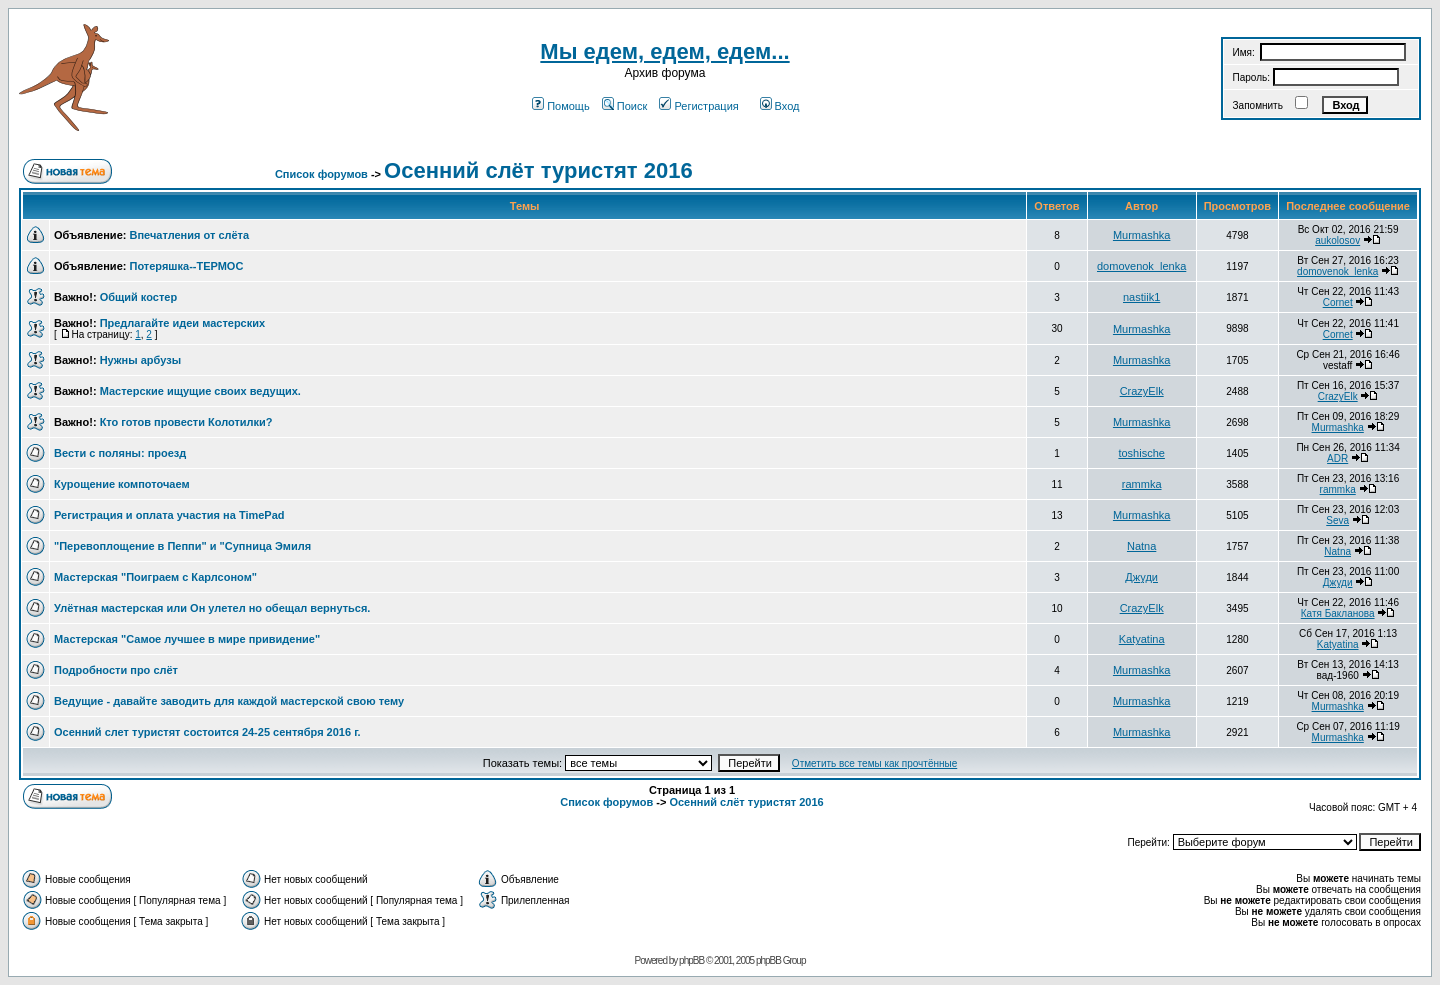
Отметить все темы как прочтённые (874, 763)
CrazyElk (1142, 391)
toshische (1141, 453)
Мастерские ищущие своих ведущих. (200, 391)
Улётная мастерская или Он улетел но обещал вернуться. (212, 608)
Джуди (1141, 577)
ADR (1337, 458)
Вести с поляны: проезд (120, 453)
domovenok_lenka (1141, 266)
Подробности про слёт (116, 670)
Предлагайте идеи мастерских (183, 323)
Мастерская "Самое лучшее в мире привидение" (187, 639)
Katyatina (1142, 639)
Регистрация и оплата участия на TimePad (169, 515)
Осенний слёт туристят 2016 (538, 170)
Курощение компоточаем (122, 484)
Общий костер (139, 297)
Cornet (1338, 302)
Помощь (561, 106)
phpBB (691, 960)
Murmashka (1141, 235)
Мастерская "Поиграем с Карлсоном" (155, 577)
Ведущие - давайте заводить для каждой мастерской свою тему (229, 701)
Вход (780, 106)
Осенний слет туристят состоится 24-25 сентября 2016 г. (207, 732)
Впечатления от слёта (189, 235)
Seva (1337, 520)
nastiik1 (1141, 297)
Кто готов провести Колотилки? (186, 422)
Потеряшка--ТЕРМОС (186, 266)
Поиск (624, 106)
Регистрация (698, 106)
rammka (1142, 484)
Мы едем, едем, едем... (664, 51)
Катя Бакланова (1338, 613)
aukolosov (1337, 240)
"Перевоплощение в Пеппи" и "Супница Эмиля (182, 546)
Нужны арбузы (140, 360)
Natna (1141, 546)
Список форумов (321, 174)
